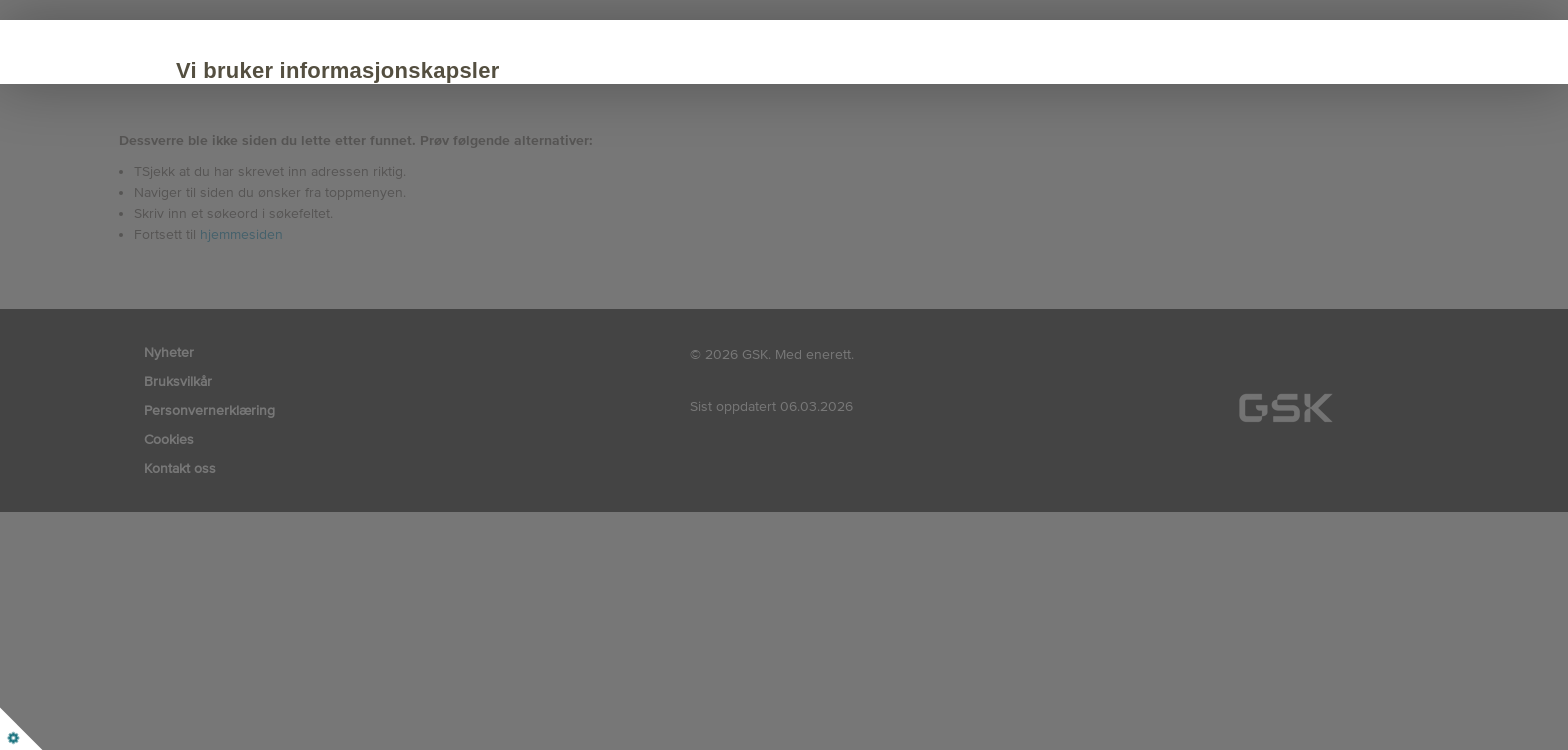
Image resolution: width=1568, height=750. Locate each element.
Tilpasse (454, 242)
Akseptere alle (302, 242)
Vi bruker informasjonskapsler (382, 70)
